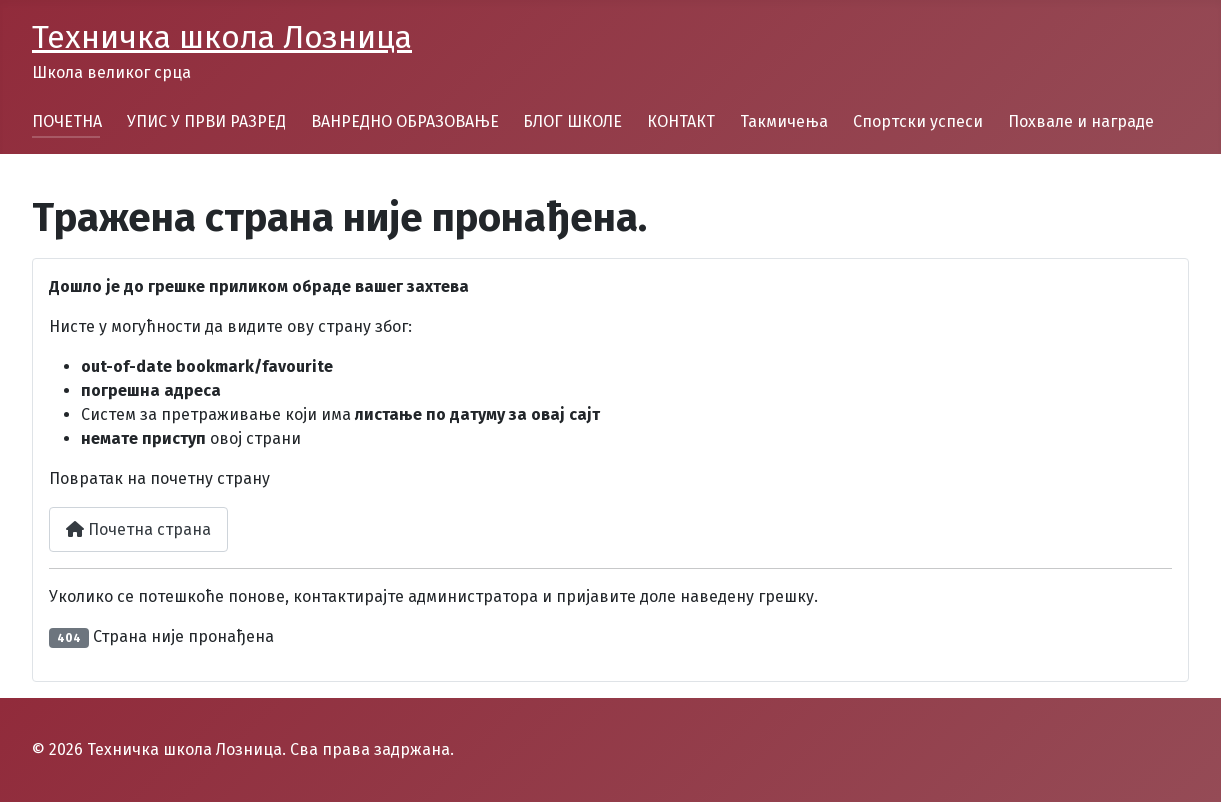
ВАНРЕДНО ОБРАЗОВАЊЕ (405, 121)
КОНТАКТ (681, 121)
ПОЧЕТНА (67, 121)
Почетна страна (138, 529)
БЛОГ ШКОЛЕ (572, 121)
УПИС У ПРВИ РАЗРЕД (206, 121)
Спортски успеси (918, 121)
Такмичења (784, 121)
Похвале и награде (1081, 121)
